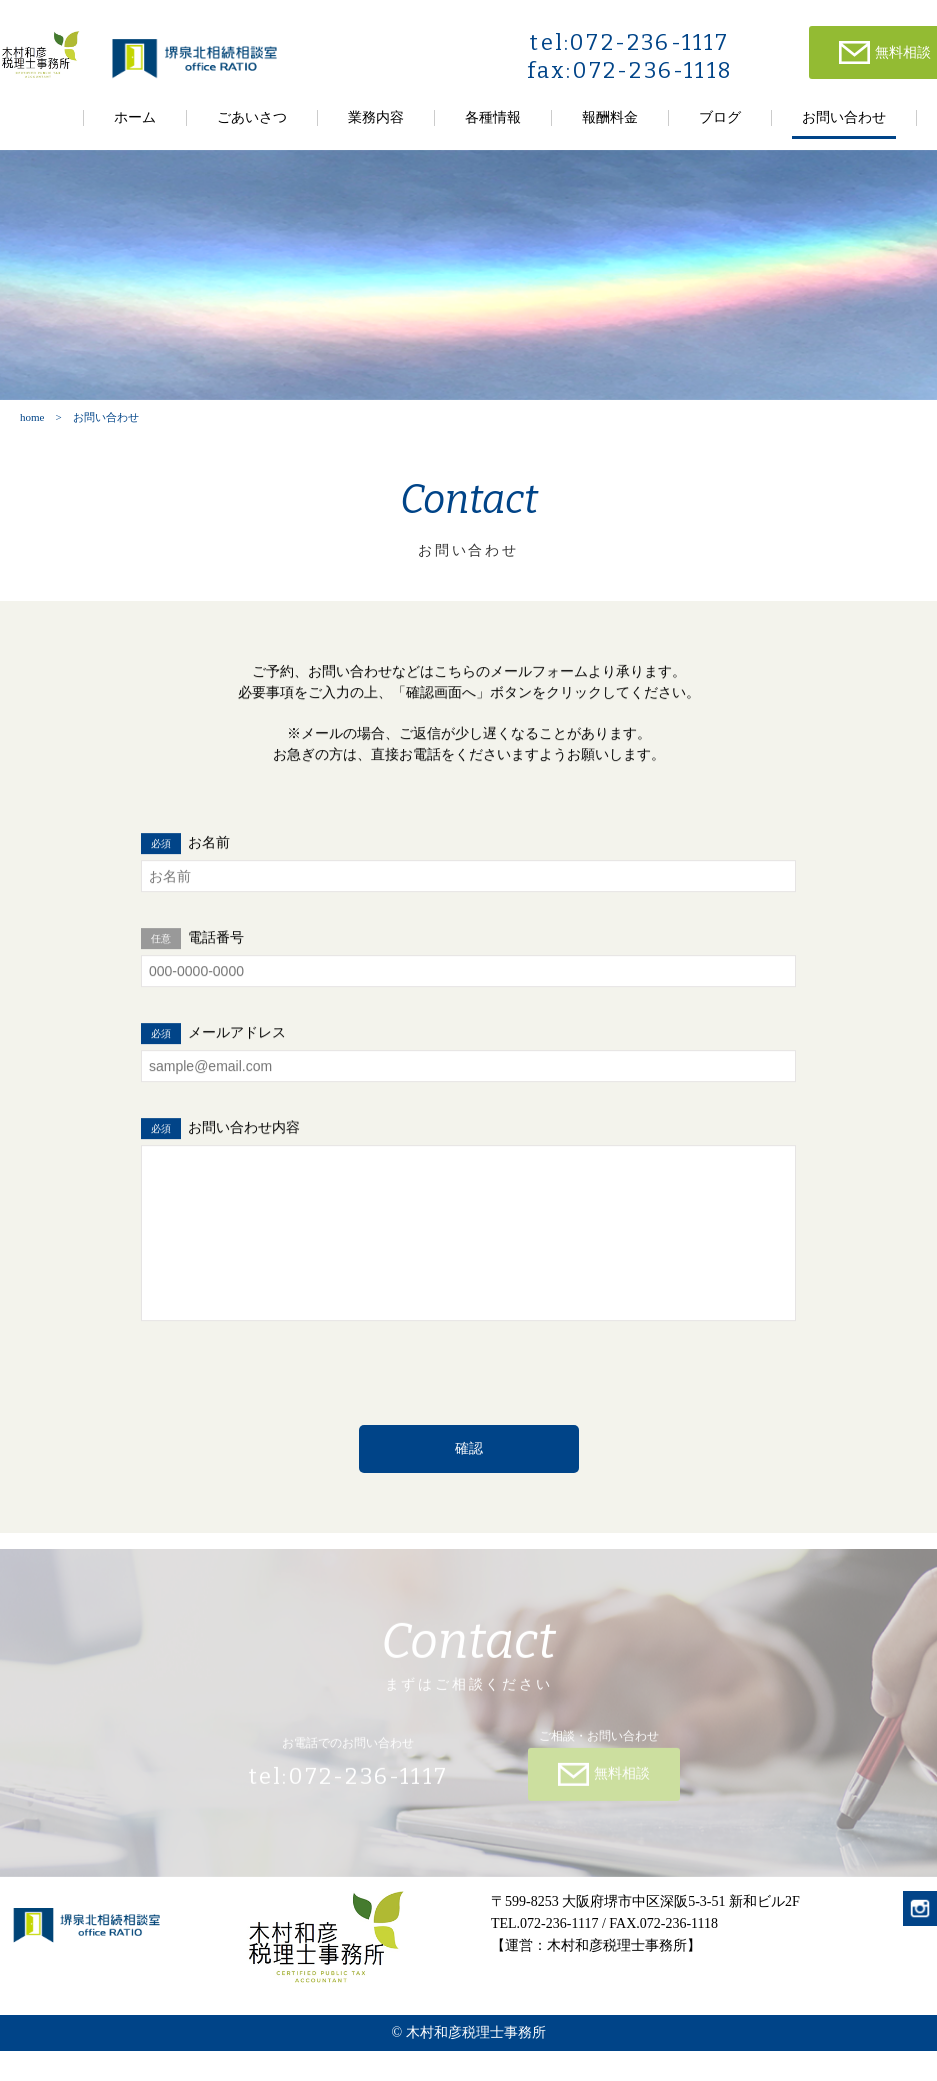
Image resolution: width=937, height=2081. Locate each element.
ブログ (720, 117)
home (32, 417)
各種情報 (493, 117)
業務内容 (376, 117)
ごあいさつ (252, 117)
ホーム (135, 117)
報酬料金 (610, 117)
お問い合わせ (844, 117)
